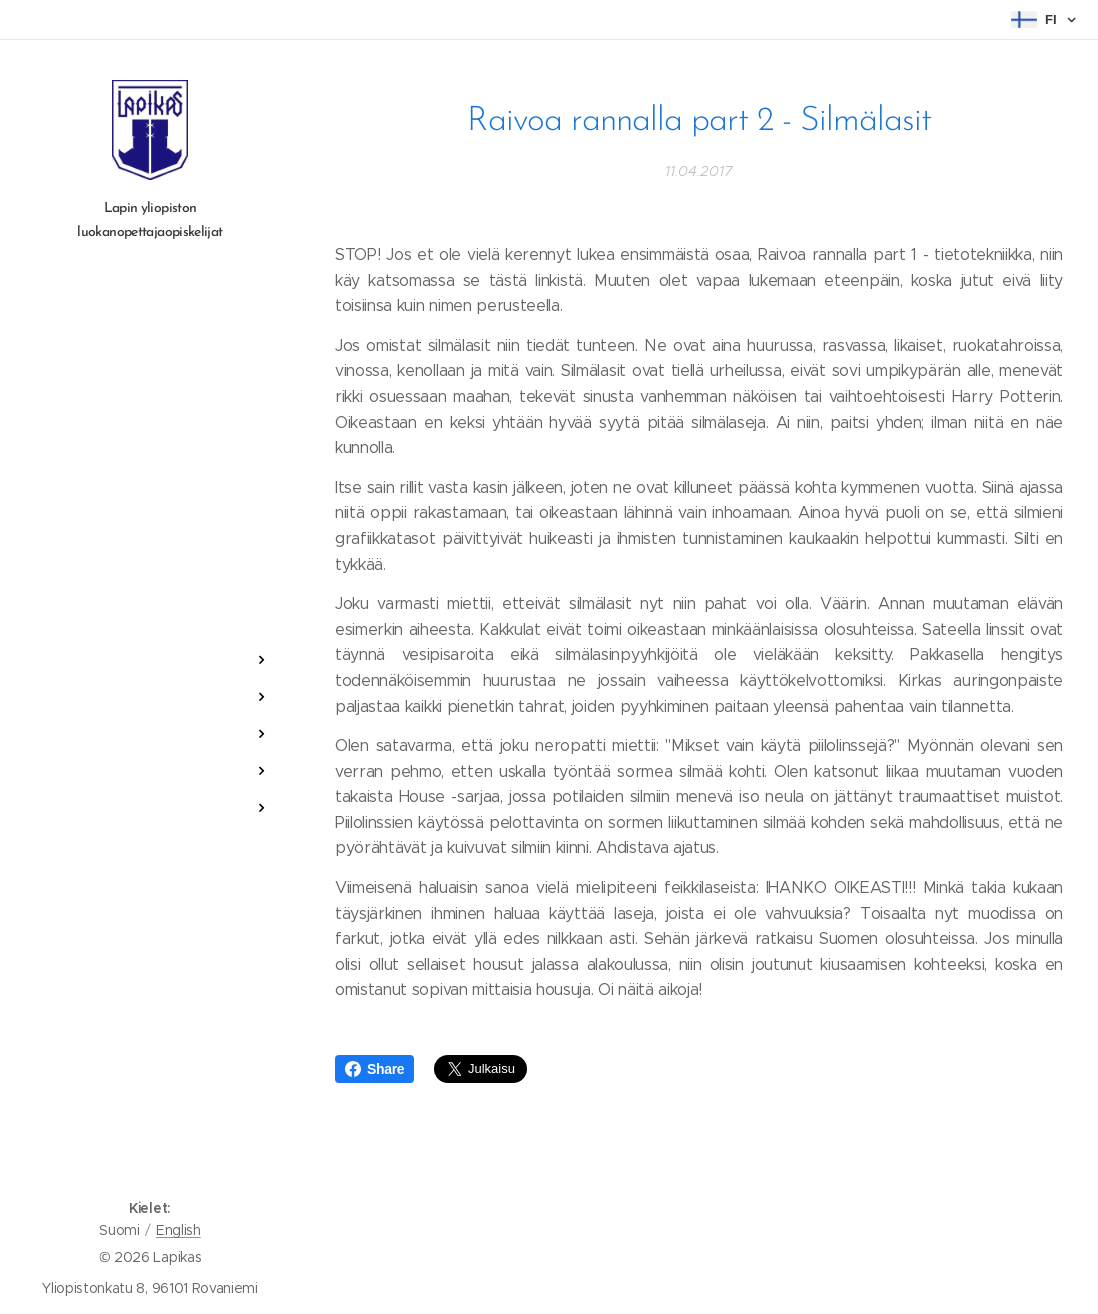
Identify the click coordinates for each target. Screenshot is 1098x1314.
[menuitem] (150, 600)
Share (374, 1069)
